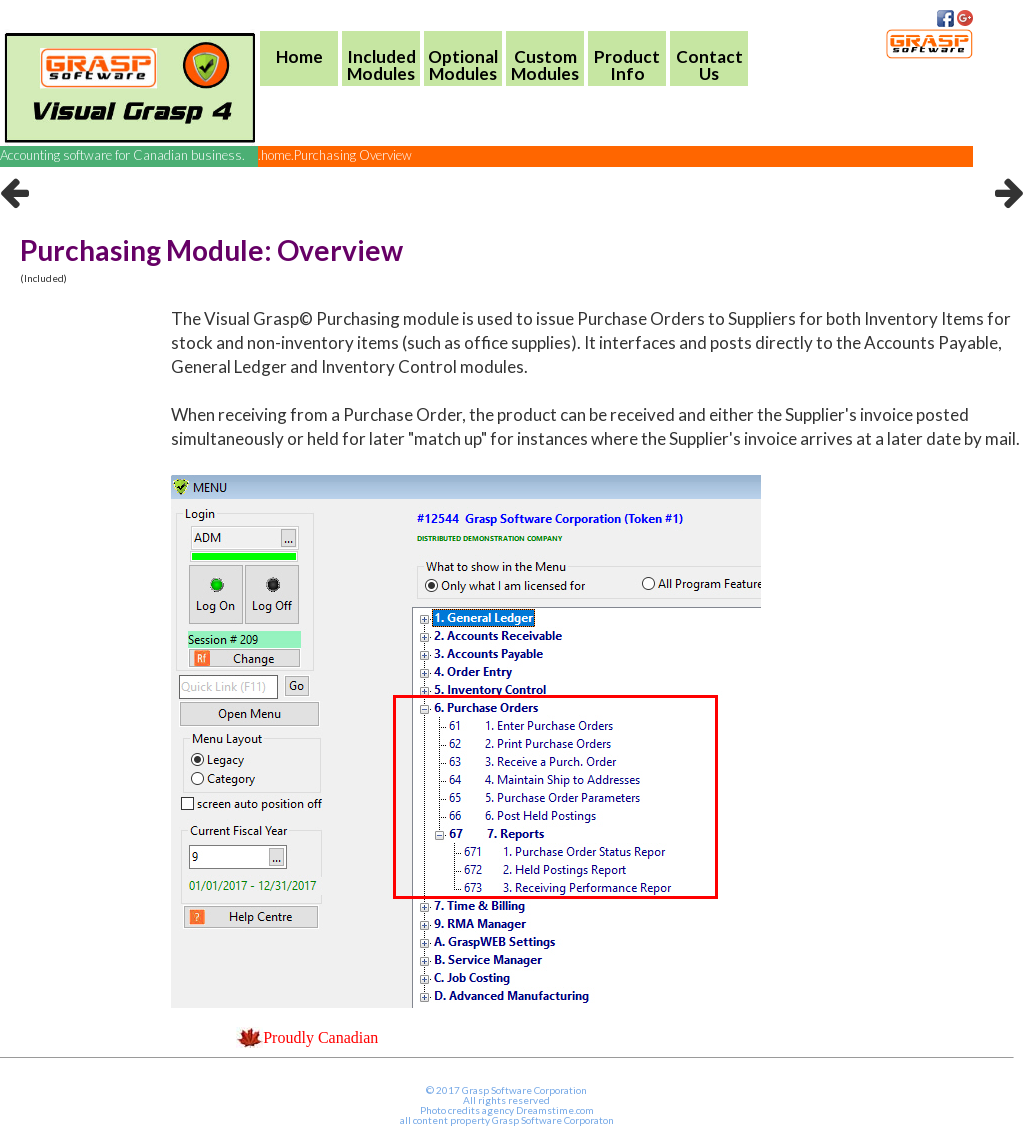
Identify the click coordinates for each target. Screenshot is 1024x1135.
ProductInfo (627, 65)
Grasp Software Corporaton (553, 1120)
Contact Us (709, 65)
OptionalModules (463, 65)
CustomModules (545, 65)
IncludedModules (381, 65)
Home (299, 56)
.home (274, 155)
